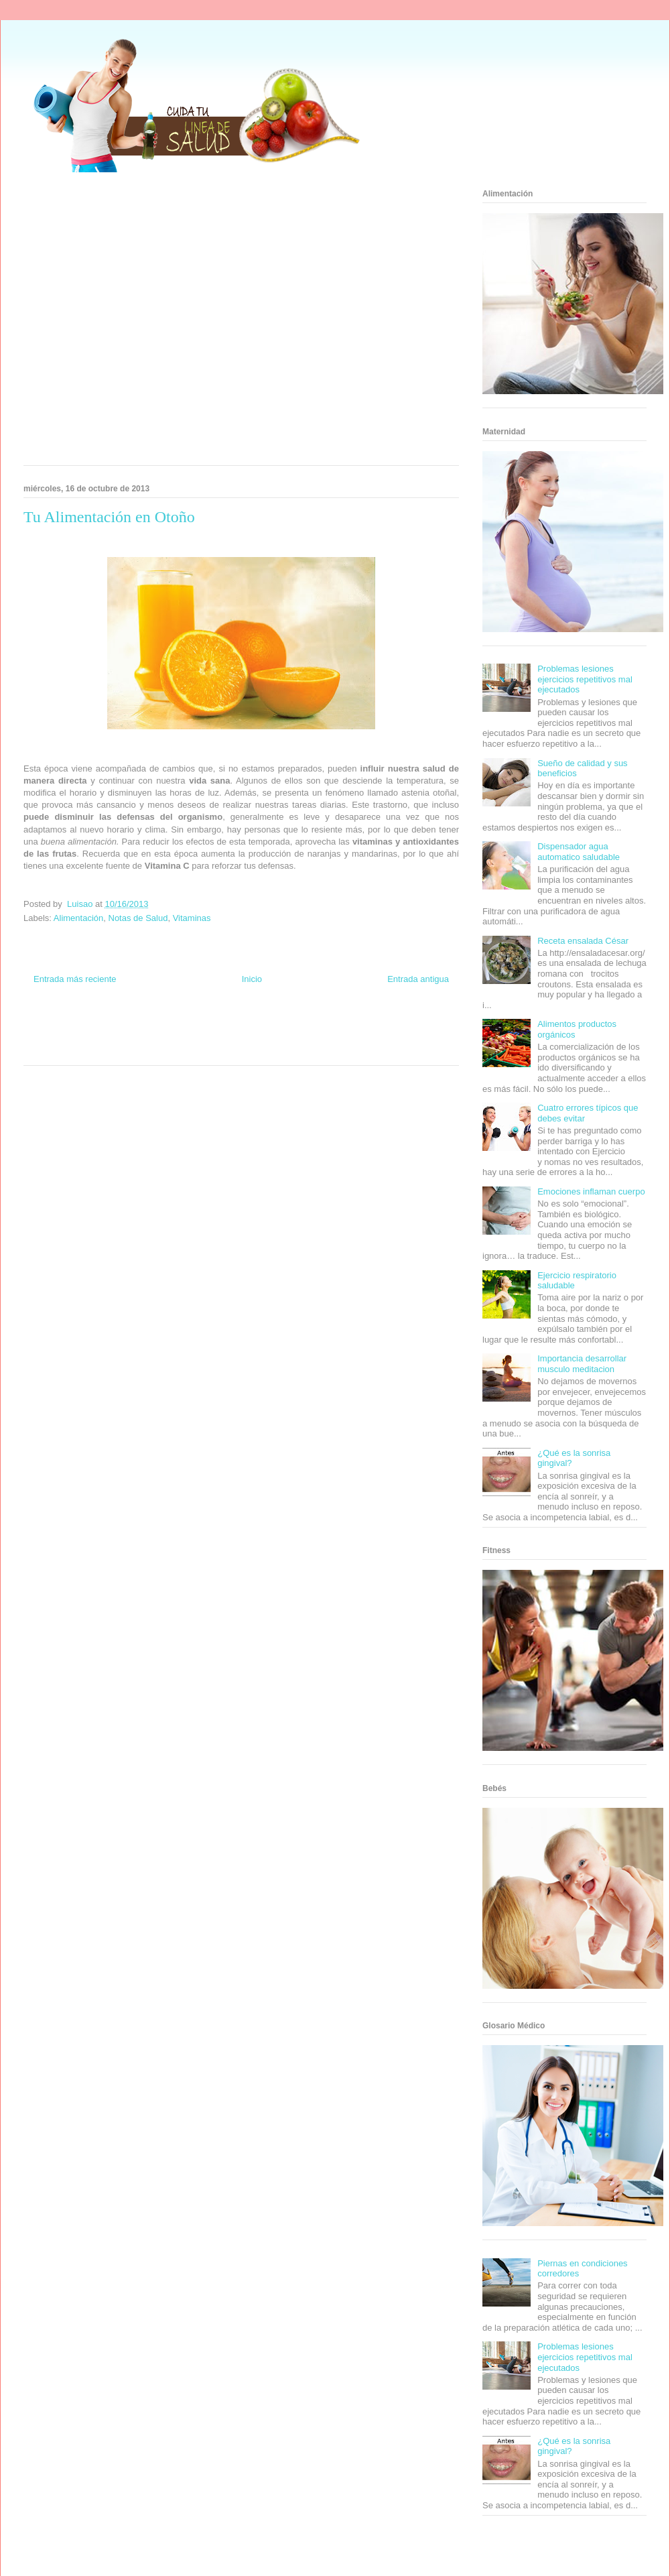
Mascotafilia (385, 1037)
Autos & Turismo (289, 1037)
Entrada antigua (418, 979)
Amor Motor (297, 1049)
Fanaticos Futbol (341, 1037)
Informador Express (146, 1025)
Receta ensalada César (582, 941)
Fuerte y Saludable (112, 1037)
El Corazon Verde (218, 1049)
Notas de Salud (138, 918)
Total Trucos (160, 1037)
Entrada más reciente (75, 979)
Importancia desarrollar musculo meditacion (581, 1363)
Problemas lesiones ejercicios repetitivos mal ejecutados (584, 679)
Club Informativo (202, 1025)
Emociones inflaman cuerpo (591, 1191)
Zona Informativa (48, 1025)
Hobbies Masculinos (350, 1025)
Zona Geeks (300, 1025)
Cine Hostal (197, 1037)
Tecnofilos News (406, 1025)
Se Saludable (129, 1049)
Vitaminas (192, 918)
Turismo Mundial (83, 1049)
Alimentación (78, 918)
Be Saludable (96, 1025)
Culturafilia (262, 1049)
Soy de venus (62, 1037)
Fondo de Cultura (254, 1025)
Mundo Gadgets (240, 1037)
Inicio (252, 979)
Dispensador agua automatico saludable (578, 851)
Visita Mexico (171, 1049)
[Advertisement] (128, 323)
